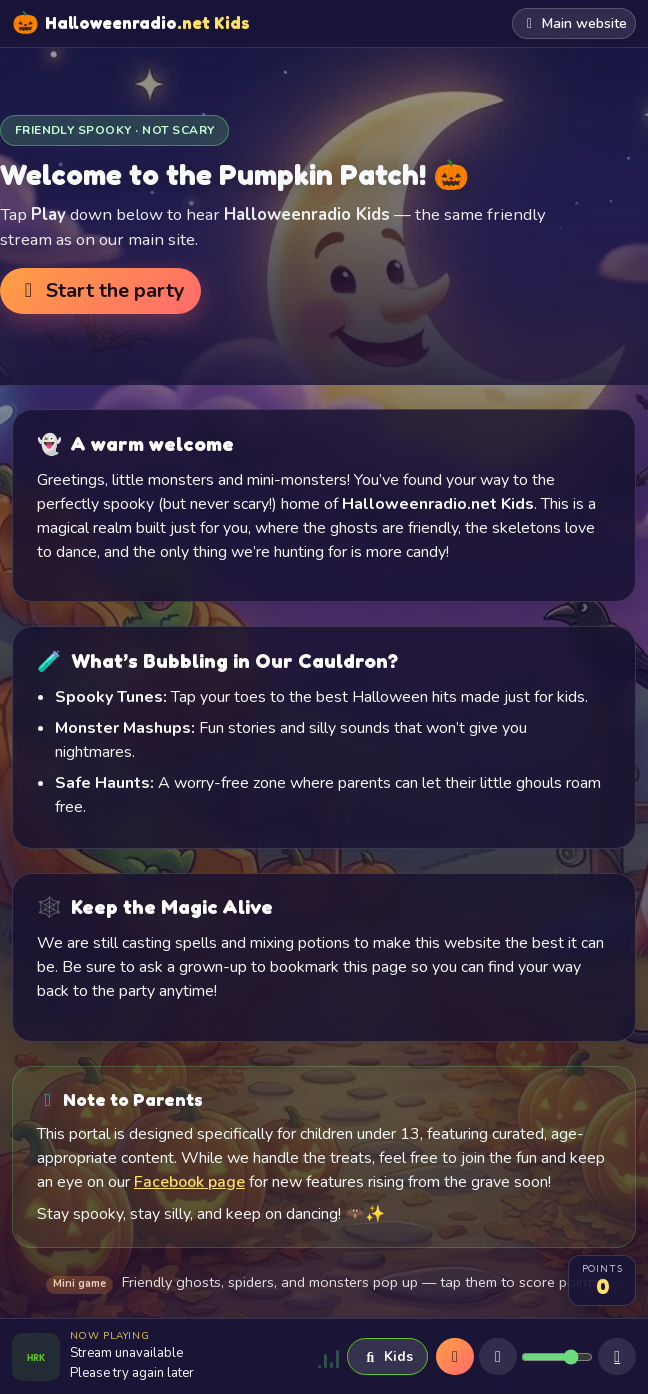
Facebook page (189, 1182)
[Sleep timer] (617, 1357)
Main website (574, 23)
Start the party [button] (100, 290)
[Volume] (557, 1357)
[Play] (455, 1357)
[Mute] (498, 1357)
